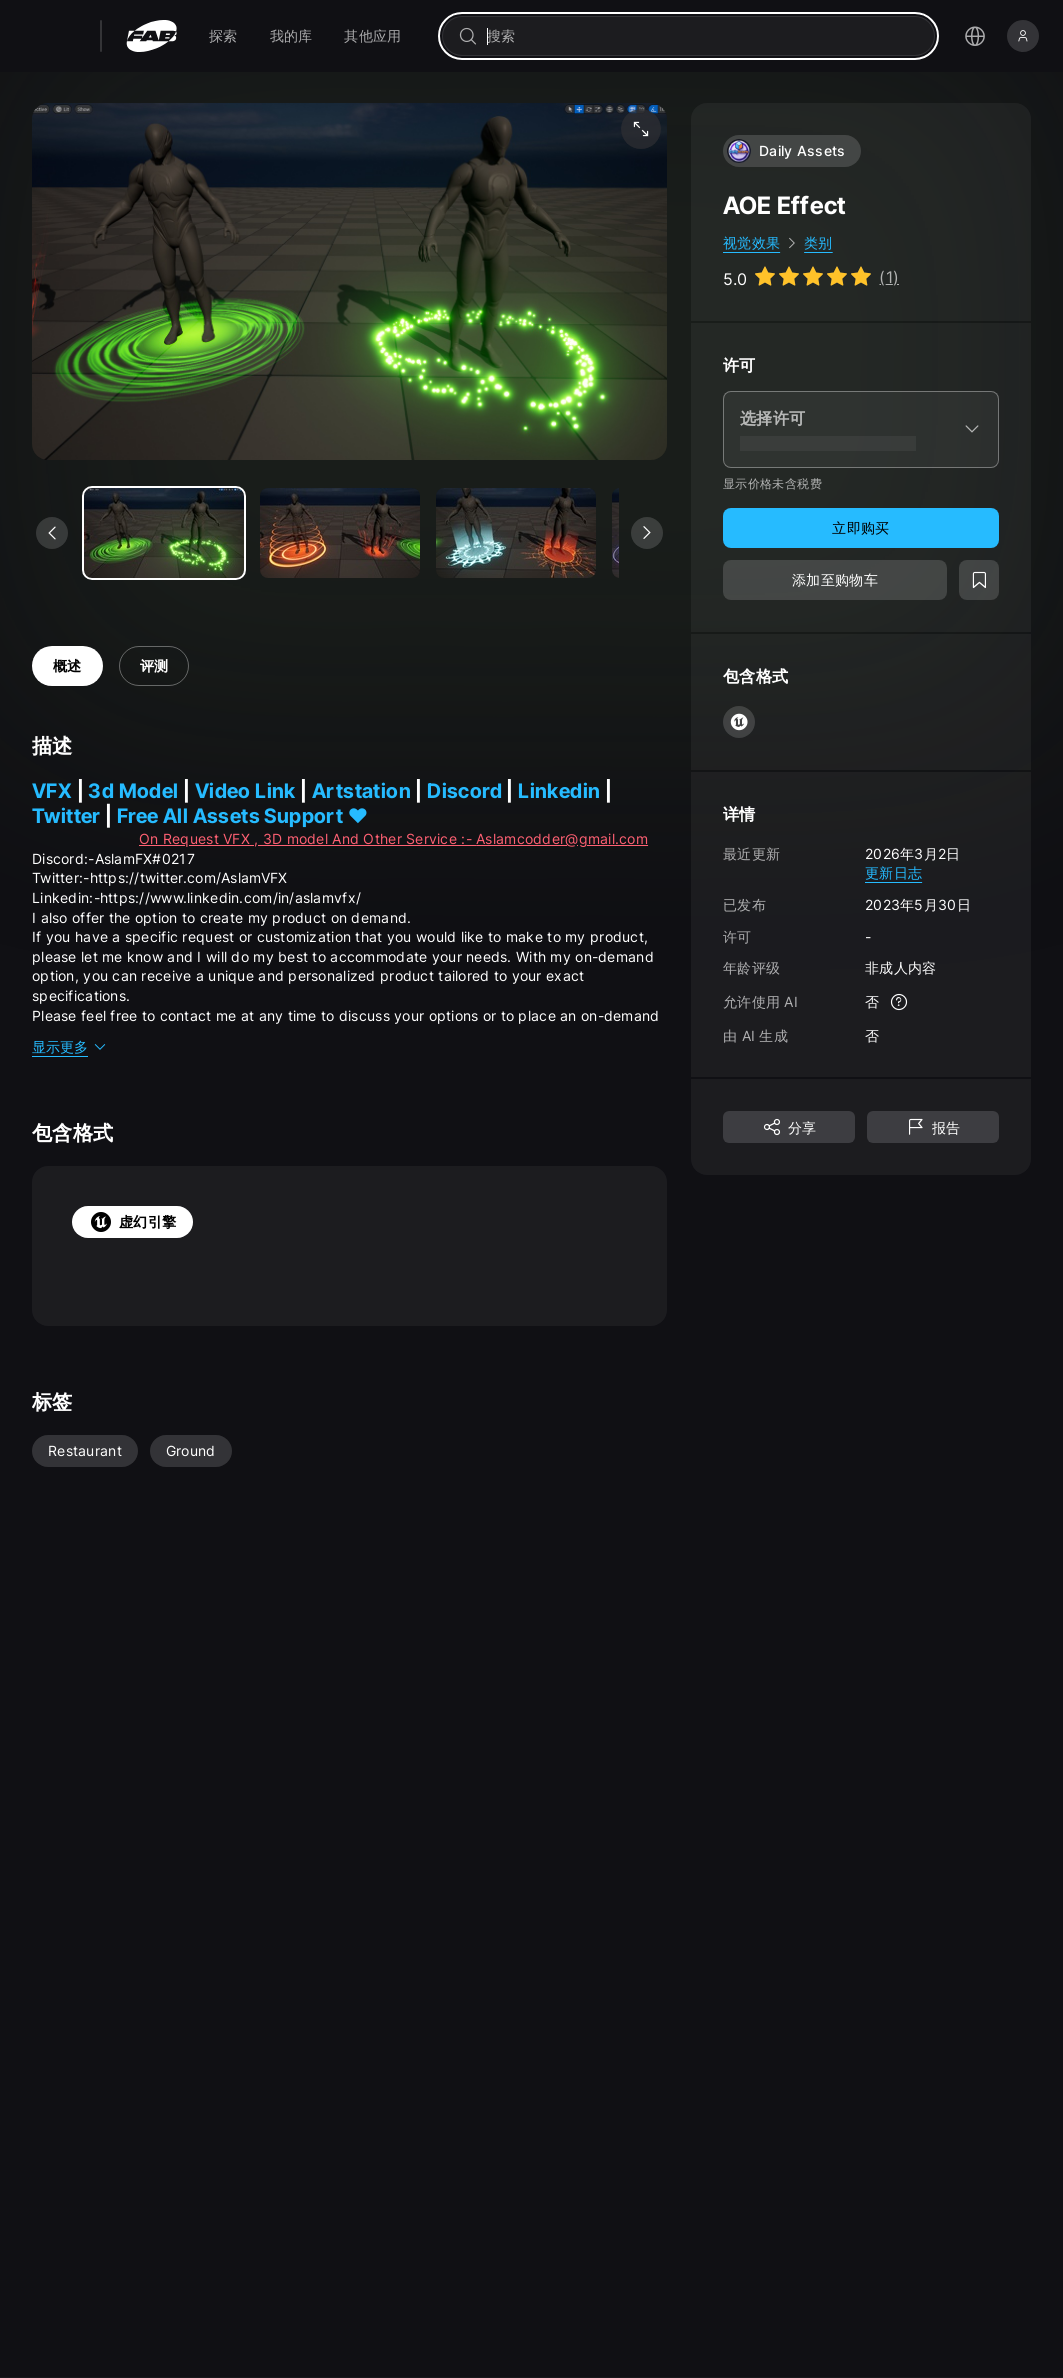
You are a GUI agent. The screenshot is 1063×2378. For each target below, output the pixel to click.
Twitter (68, 816)
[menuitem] (223, 36)
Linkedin (561, 791)
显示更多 (70, 1046)
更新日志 (893, 872)
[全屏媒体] (641, 129)
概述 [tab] (67, 665)
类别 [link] (818, 242)
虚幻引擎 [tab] (132, 1222)
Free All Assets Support (232, 816)
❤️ (358, 816)
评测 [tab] (154, 665)
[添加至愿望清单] (979, 580)
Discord (464, 791)
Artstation (361, 791)
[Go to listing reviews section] (811, 277)
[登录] (1023, 36)
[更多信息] (899, 1002)
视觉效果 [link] (751, 242)
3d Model (135, 791)
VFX (52, 791)
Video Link (247, 791)
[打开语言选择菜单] (975, 36)
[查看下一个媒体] (647, 533)
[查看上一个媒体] (52, 533)
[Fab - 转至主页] (151, 36)
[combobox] (702, 36)
